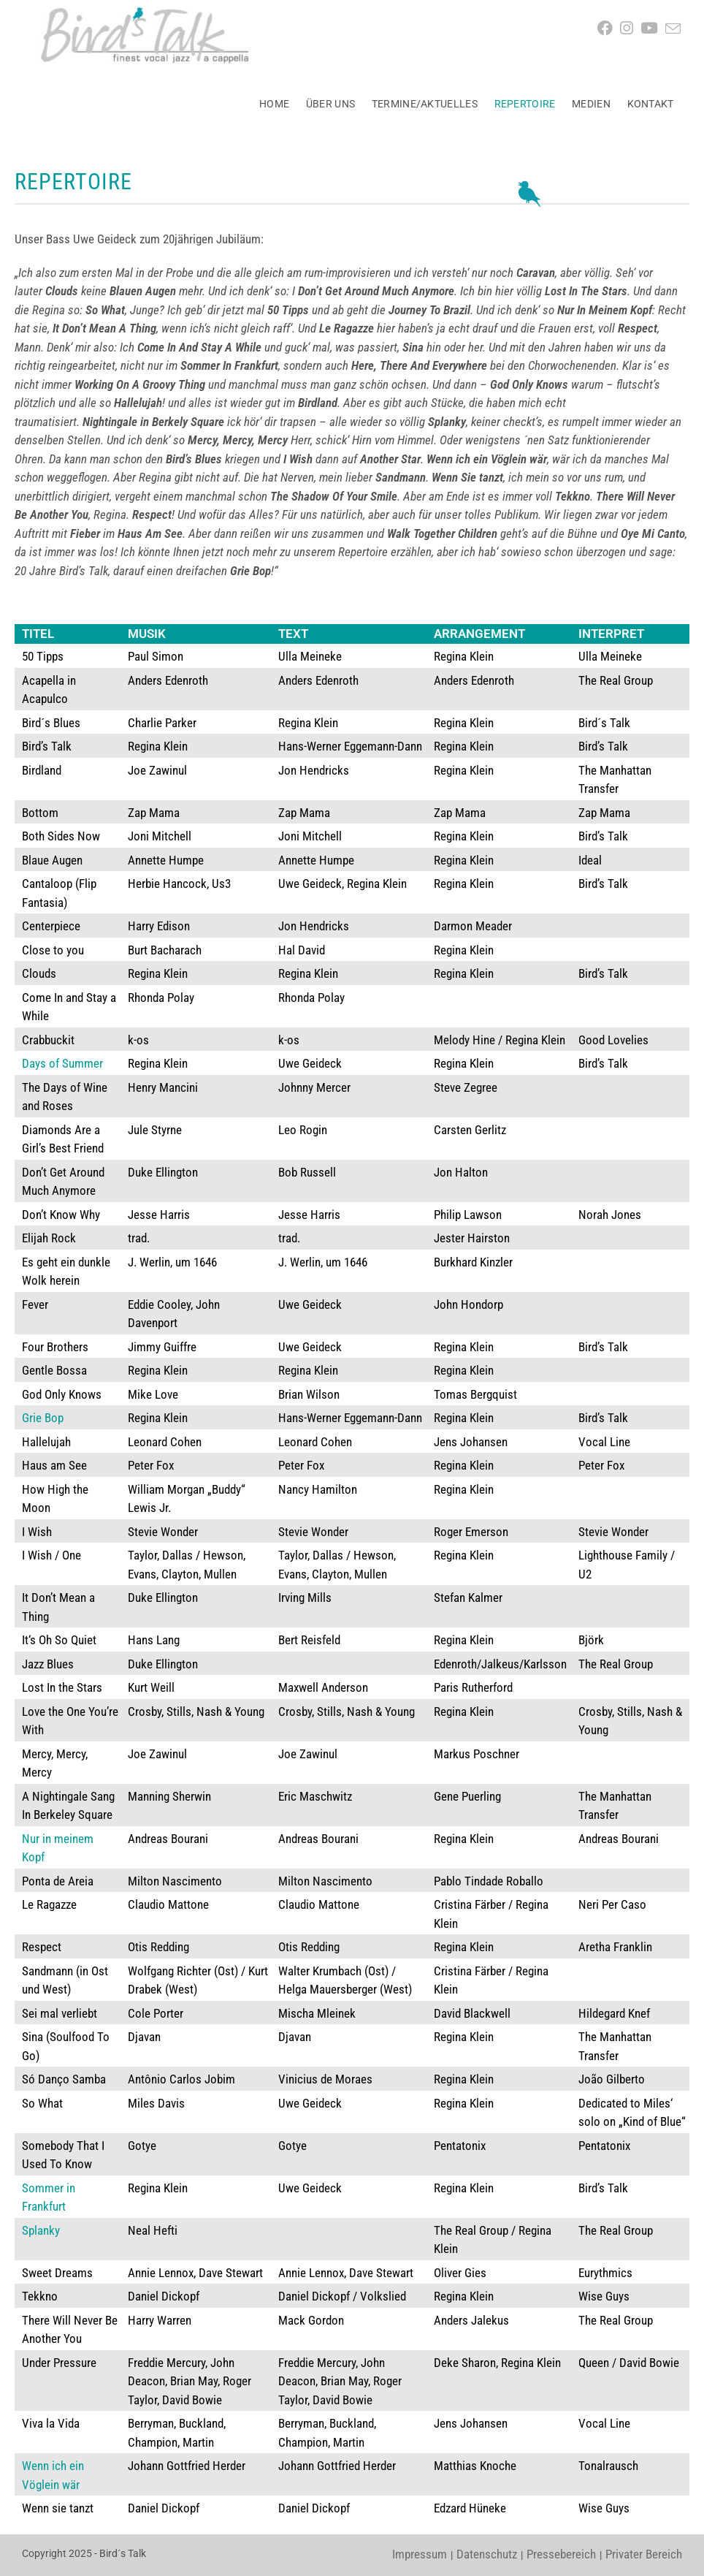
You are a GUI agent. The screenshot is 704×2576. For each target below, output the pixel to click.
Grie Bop (43, 1417)
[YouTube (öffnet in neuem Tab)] (652, 28)
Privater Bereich (643, 2554)
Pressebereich (561, 2554)
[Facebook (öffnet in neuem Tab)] (608, 28)
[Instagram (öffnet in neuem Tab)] (630, 28)
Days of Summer (62, 1063)
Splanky (41, 2230)
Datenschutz (486, 2554)
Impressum (419, 2554)
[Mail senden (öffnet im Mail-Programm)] (676, 29)
